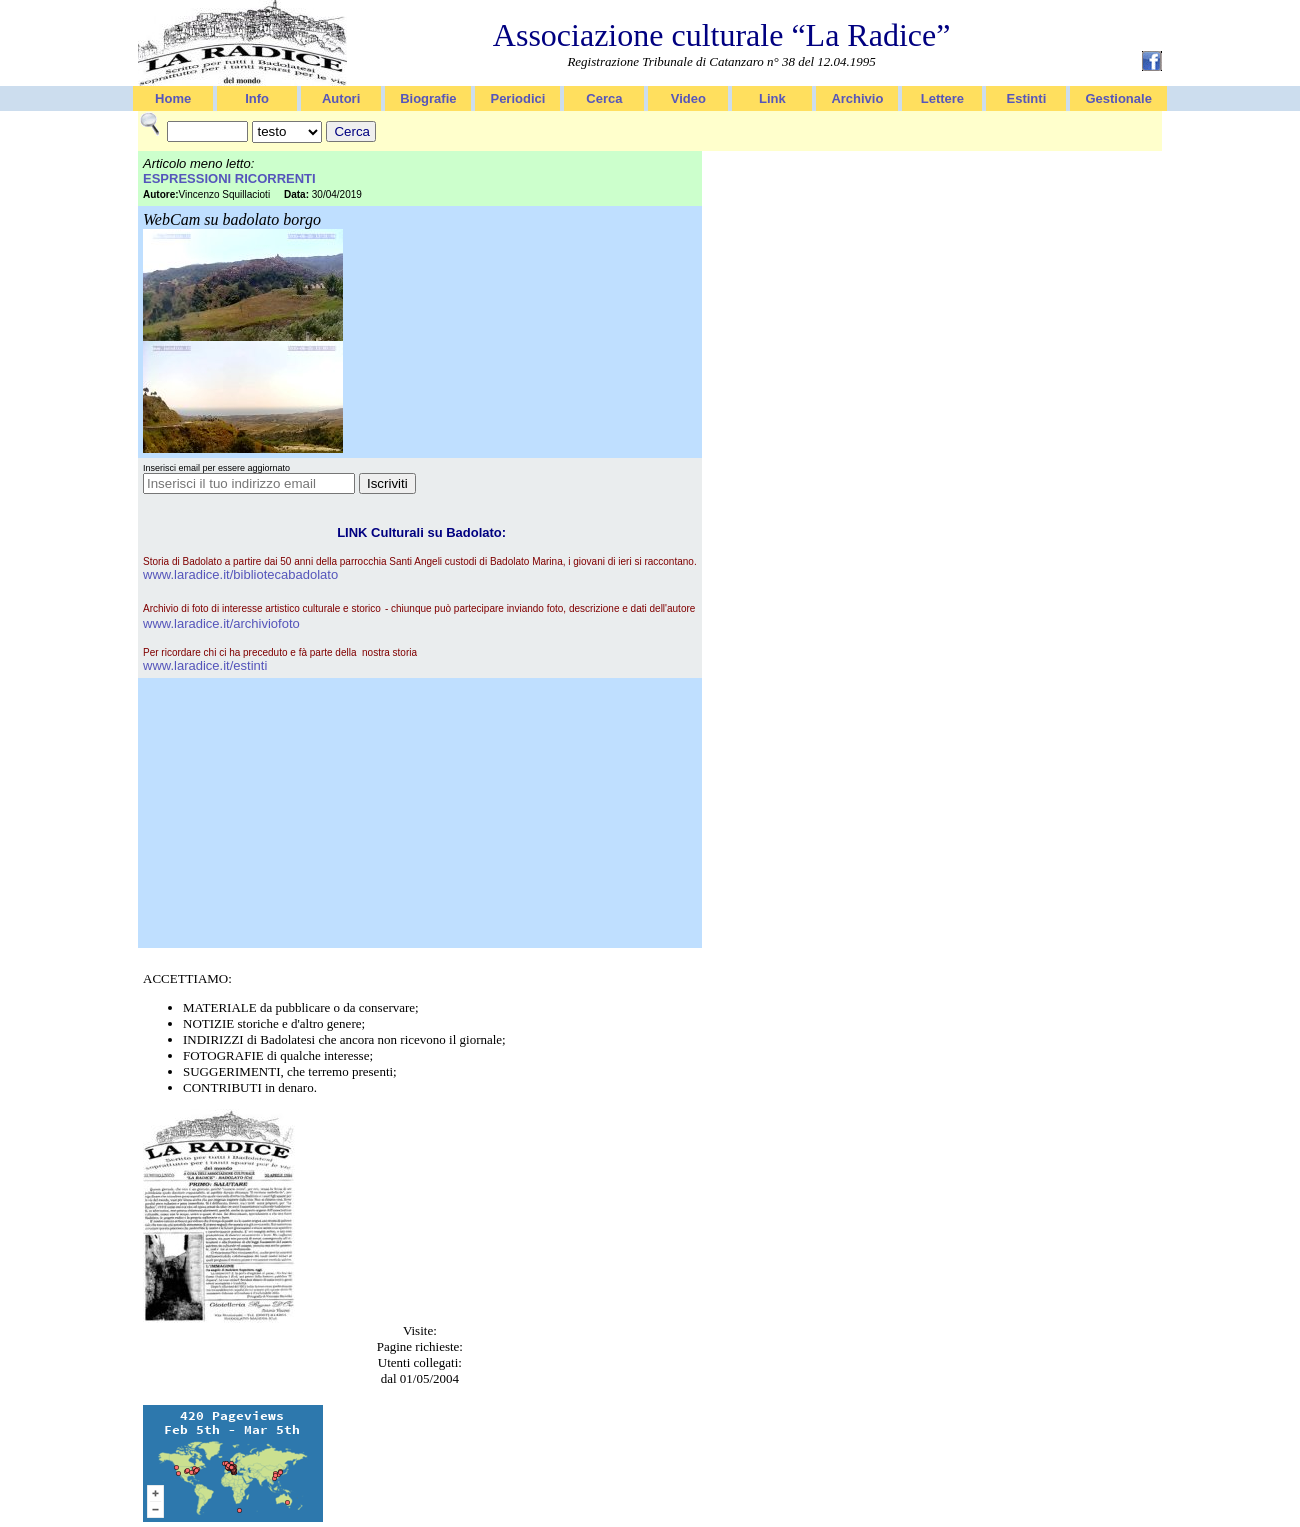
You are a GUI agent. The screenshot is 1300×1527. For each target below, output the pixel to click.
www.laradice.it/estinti (205, 665)
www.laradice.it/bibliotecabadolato (240, 574)
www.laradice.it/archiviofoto (221, 623)
